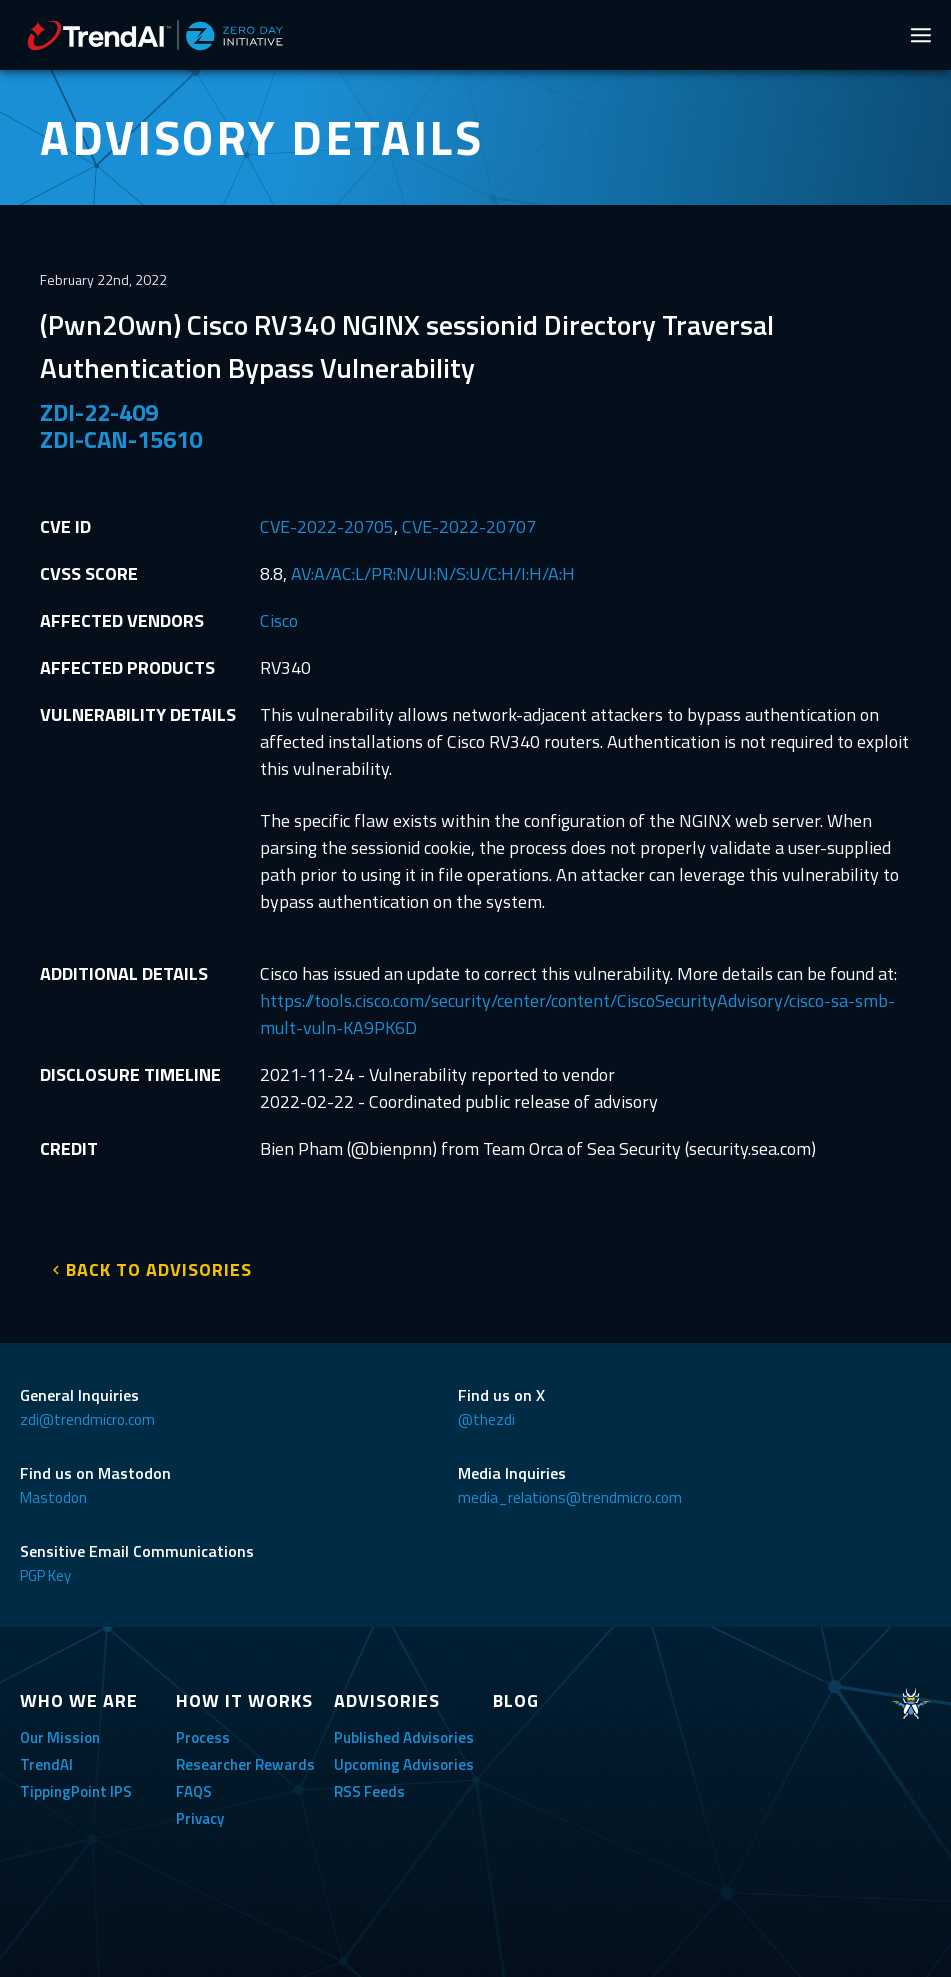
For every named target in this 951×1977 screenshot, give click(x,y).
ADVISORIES (387, 1700)
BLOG (516, 1700)
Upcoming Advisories (404, 1764)
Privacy (200, 1818)
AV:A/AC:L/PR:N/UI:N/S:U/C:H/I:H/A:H (433, 573)
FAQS (194, 1791)
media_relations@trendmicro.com (570, 1497)
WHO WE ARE (79, 1700)
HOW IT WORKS (244, 1700)
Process (203, 1737)
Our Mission (60, 1737)
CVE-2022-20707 (469, 526)
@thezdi (486, 1419)
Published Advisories (404, 1737)
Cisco (279, 620)
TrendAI (46, 1764)
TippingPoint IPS (76, 1791)
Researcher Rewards (245, 1764)
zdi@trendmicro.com (87, 1419)
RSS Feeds (369, 1791)
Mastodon (53, 1497)
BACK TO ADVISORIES (159, 1269)
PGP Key (45, 1575)
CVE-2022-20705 (327, 526)
